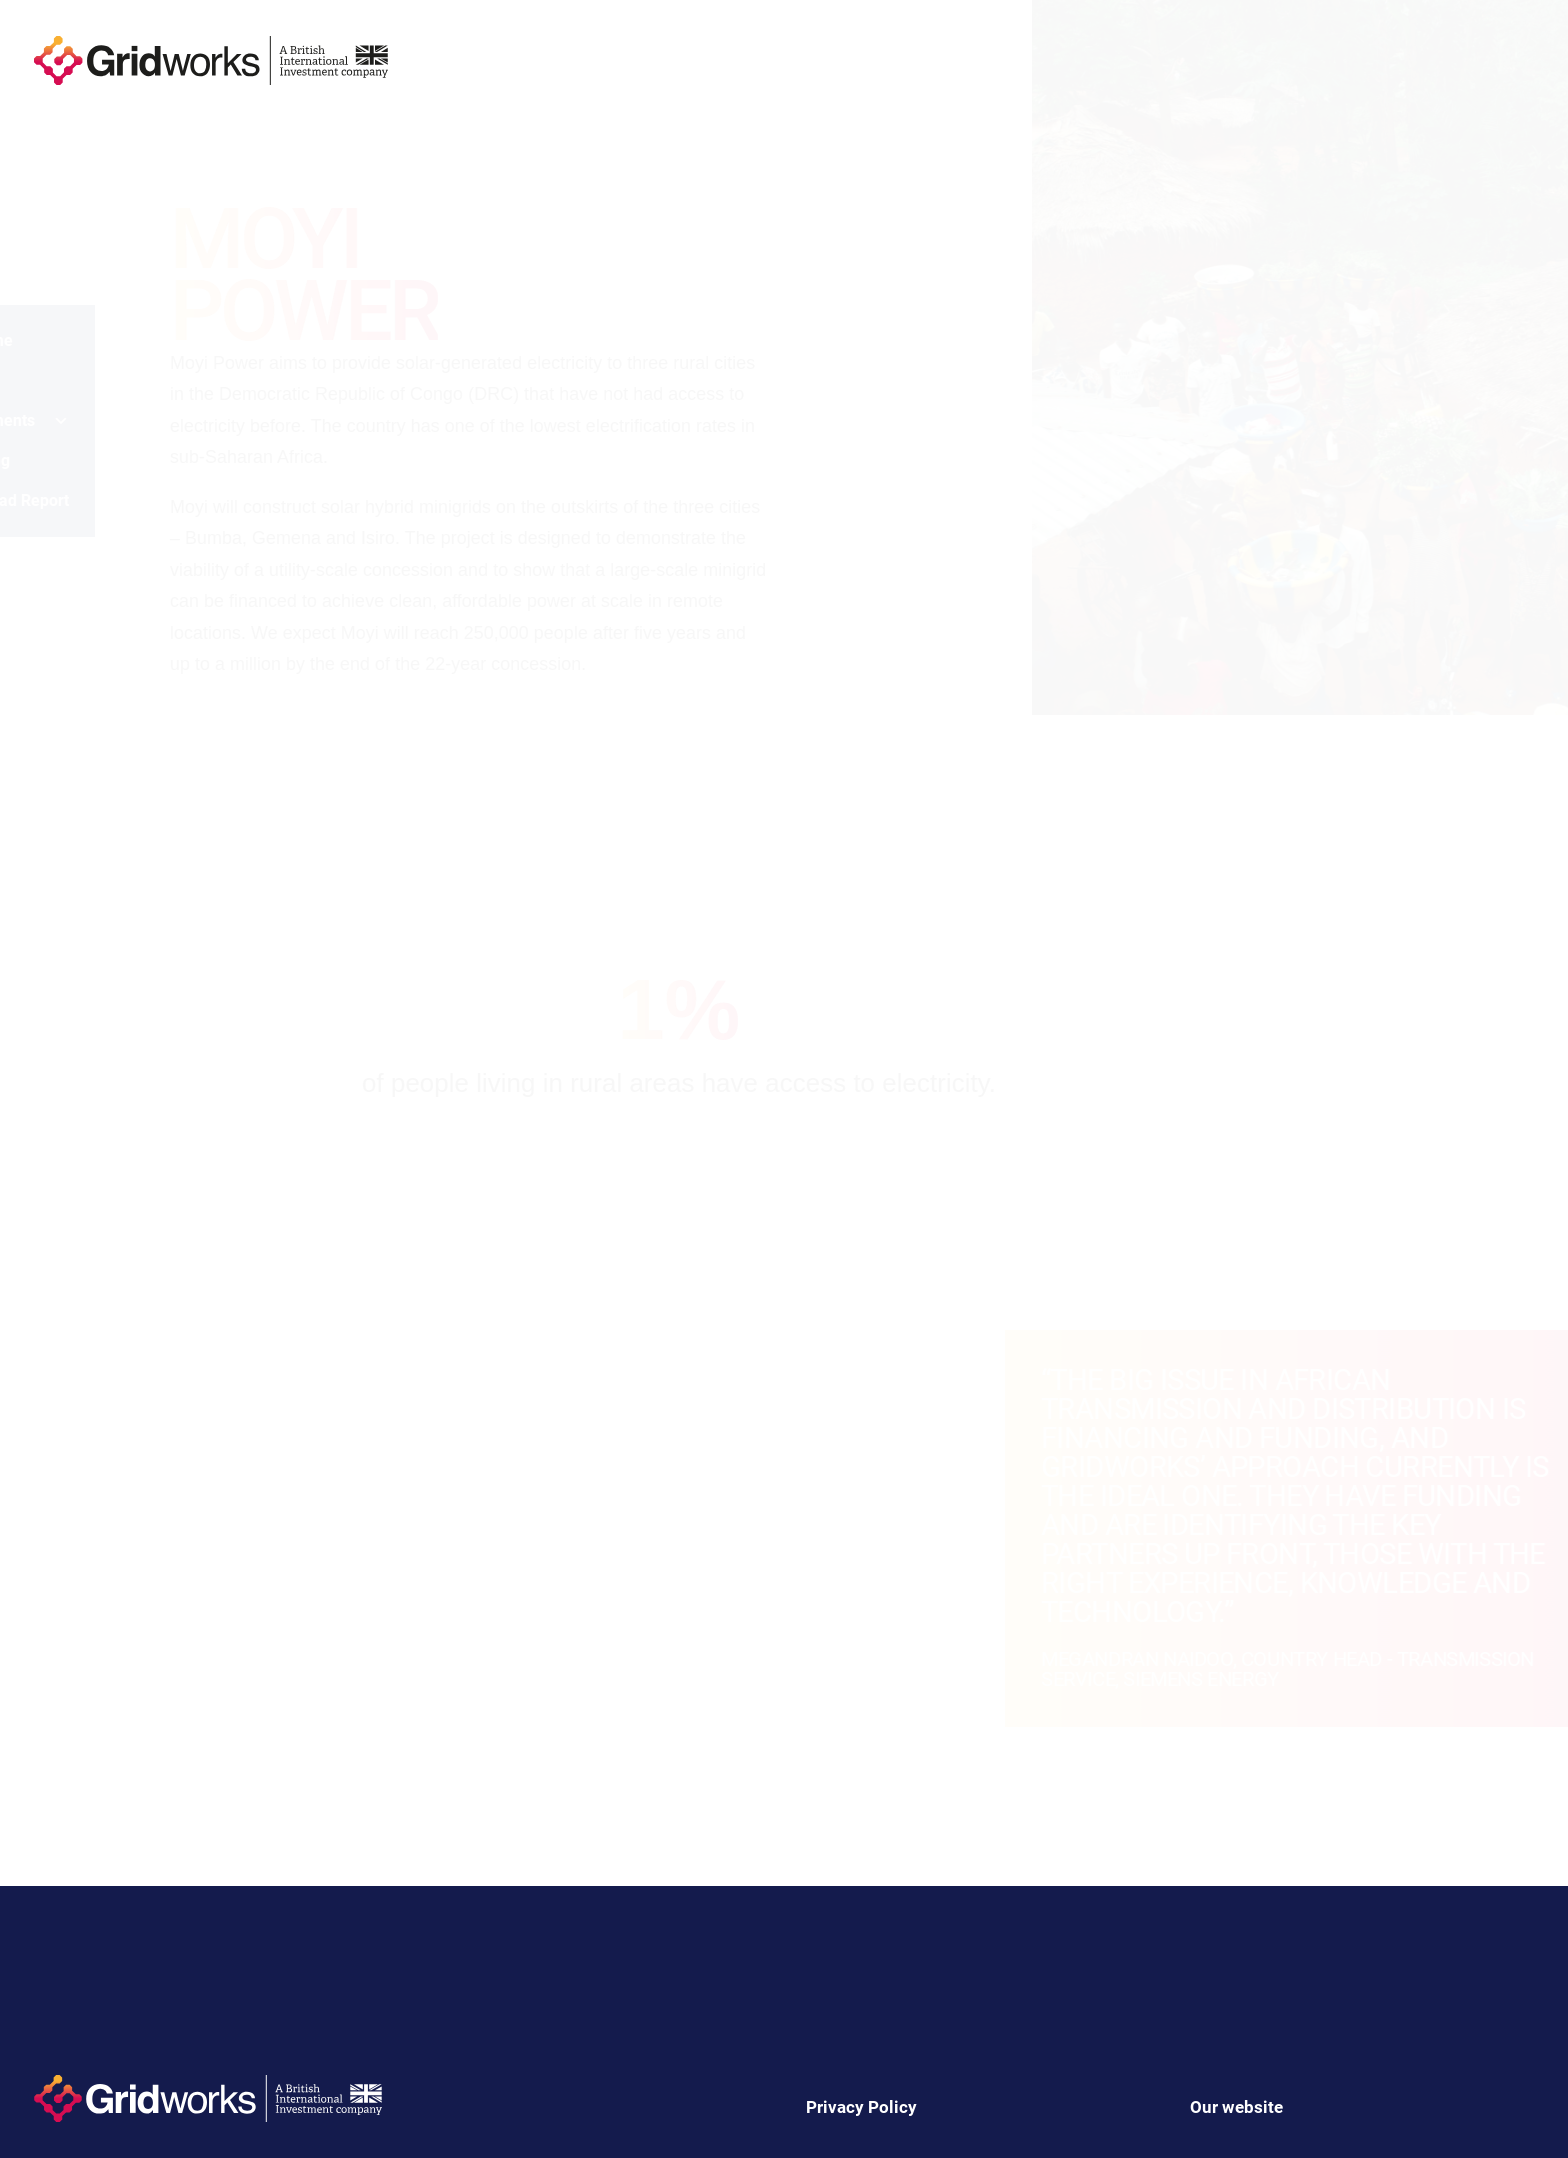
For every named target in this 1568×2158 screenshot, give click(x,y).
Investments (103, 421)
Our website (1236, 2107)
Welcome (75, 340)
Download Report (103, 500)
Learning (74, 460)
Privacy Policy (861, 2107)
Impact (67, 380)
